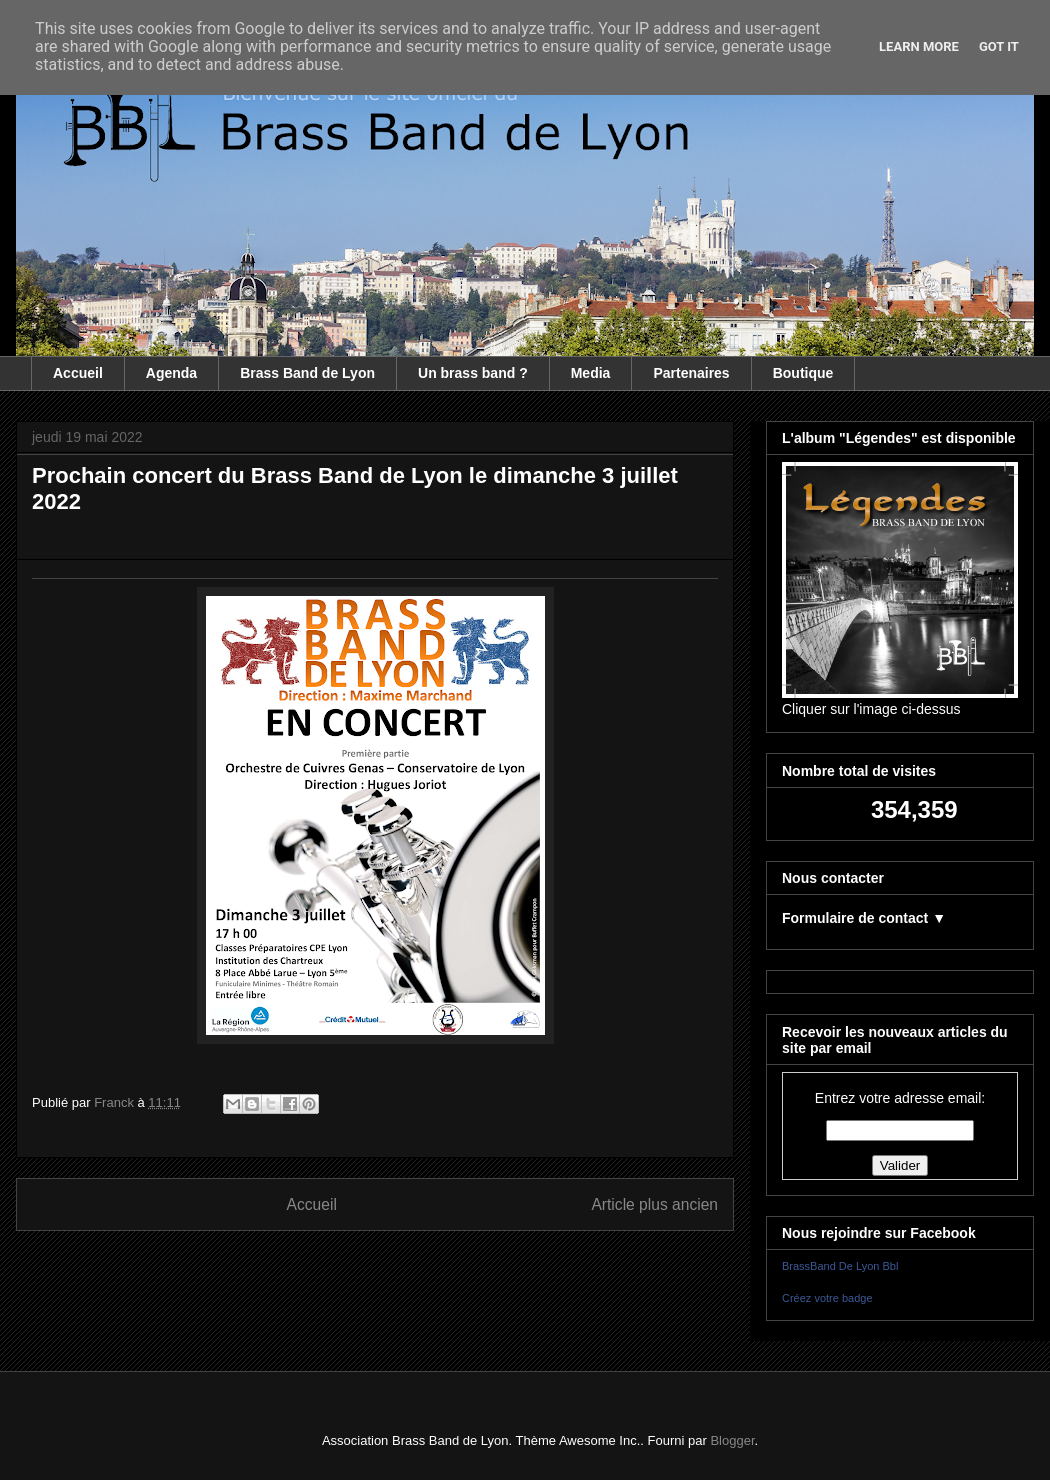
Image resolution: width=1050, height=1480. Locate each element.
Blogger (732, 1440)
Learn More (919, 46)
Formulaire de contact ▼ (864, 918)
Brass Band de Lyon (307, 373)
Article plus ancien (654, 1204)
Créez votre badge (827, 1298)
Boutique (803, 373)
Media (591, 373)
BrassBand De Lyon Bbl (840, 1266)
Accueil (78, 373)
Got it (999, 46)
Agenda (171, 373)
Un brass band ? (473, 373)
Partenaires (691, 373)
